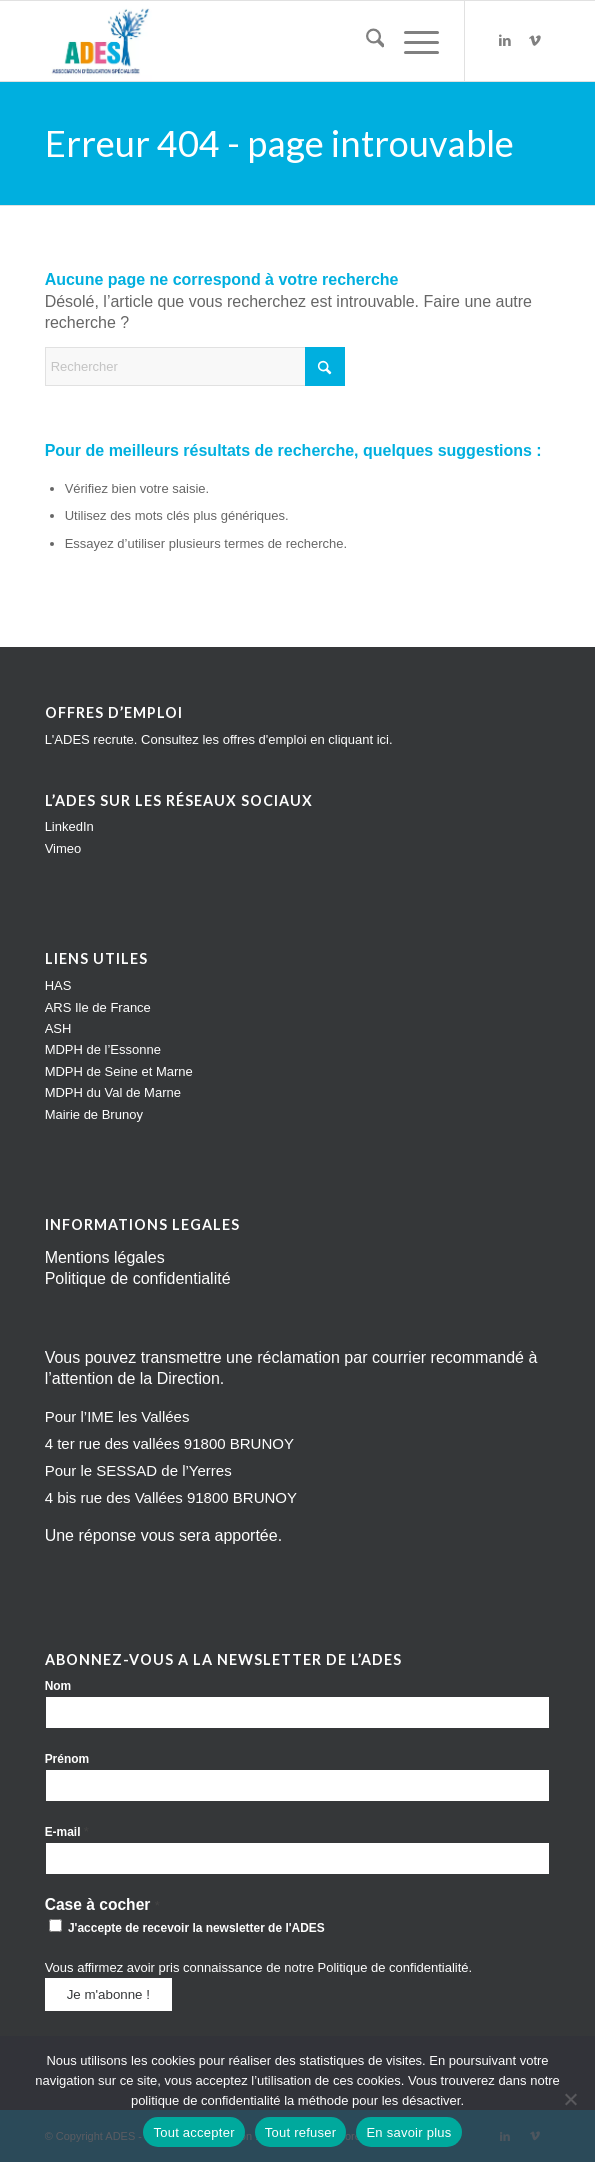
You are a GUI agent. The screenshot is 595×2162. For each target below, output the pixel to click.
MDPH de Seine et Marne (119, 1071)
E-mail (67, 1831)
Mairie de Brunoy (94, 1114)
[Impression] (247, 41)
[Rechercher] (365, 41)
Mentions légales (105, 1257)
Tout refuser (301, 2132)
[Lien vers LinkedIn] (505, 41)
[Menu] (411, 41)
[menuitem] (365, 41)
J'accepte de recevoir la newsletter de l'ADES (187, 1927)
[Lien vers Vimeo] (535, 41)
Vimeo (63, 848)
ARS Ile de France (98, 1007)
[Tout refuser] (570, 2099)
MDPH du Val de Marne (113, 1092)
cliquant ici (358, 739)
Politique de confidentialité (138, 1278)
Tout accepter (193, 2132)
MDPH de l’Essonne (103, 1049)
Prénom (67, 1759)
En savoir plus (408, 2132)
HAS (58, 985)
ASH (58, 1028)
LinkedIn (69, 826)
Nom (58, 1686)
